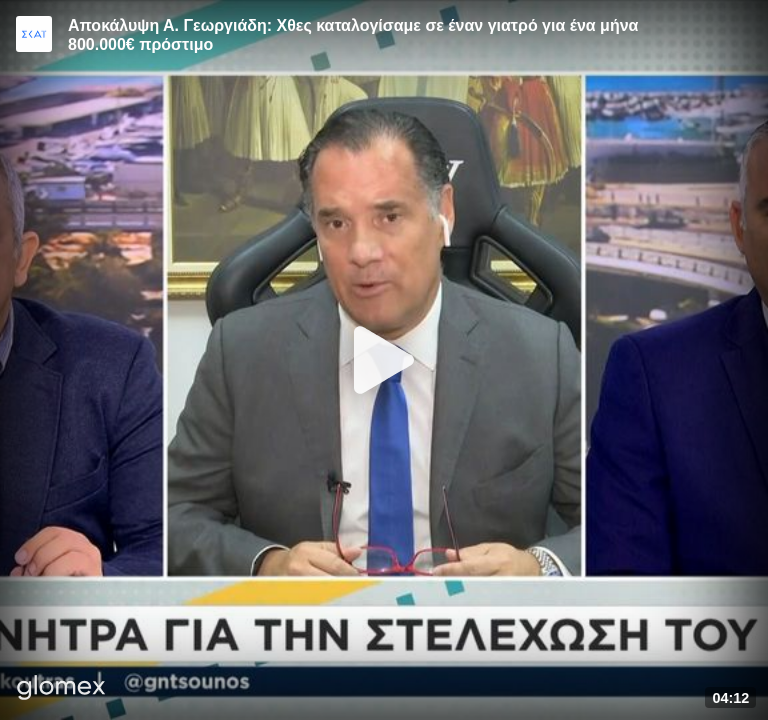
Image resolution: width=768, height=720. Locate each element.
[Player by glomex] (61, 689)
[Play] (384, 360)
